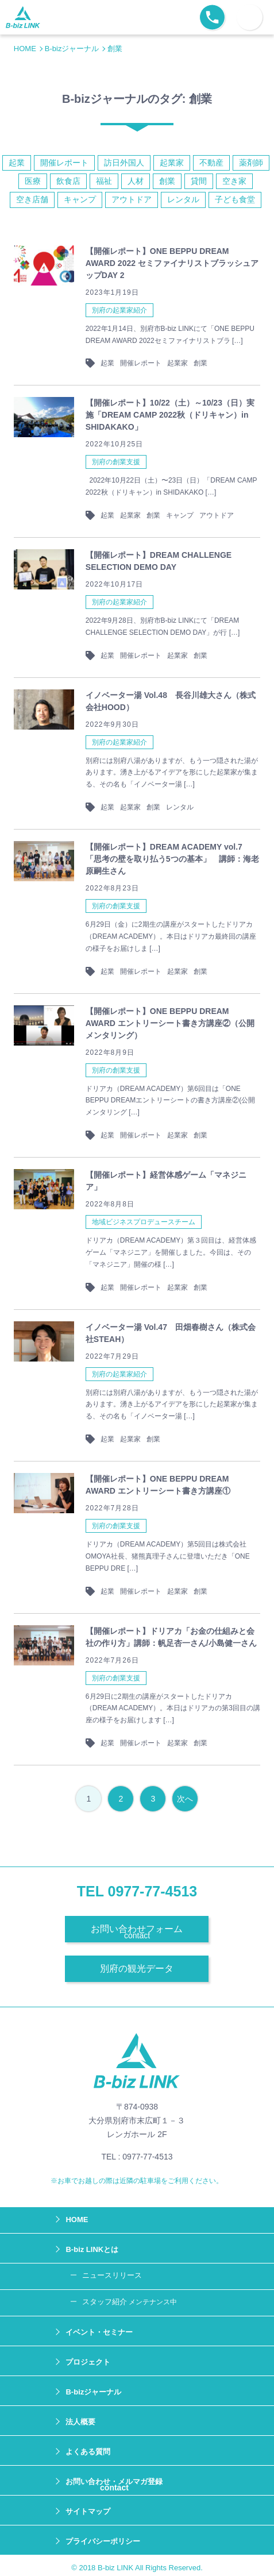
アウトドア (131, 199)
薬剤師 (251, 162)
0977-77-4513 (153, 1891)
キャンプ (80, 199)
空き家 (234, 181)
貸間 (199, 181)
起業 (17, 162)
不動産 (211, 162)
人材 (136, 181)
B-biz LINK (115, 2567)
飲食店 (68, 181)
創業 (167, 181)
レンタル (183, 199)
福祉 (104, 181)
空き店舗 (32, 199)
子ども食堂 (235, 199)
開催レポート (64, 162)
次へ (185, 1798)
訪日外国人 (124, 162)
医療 (33, 181)
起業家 (172, 162)
